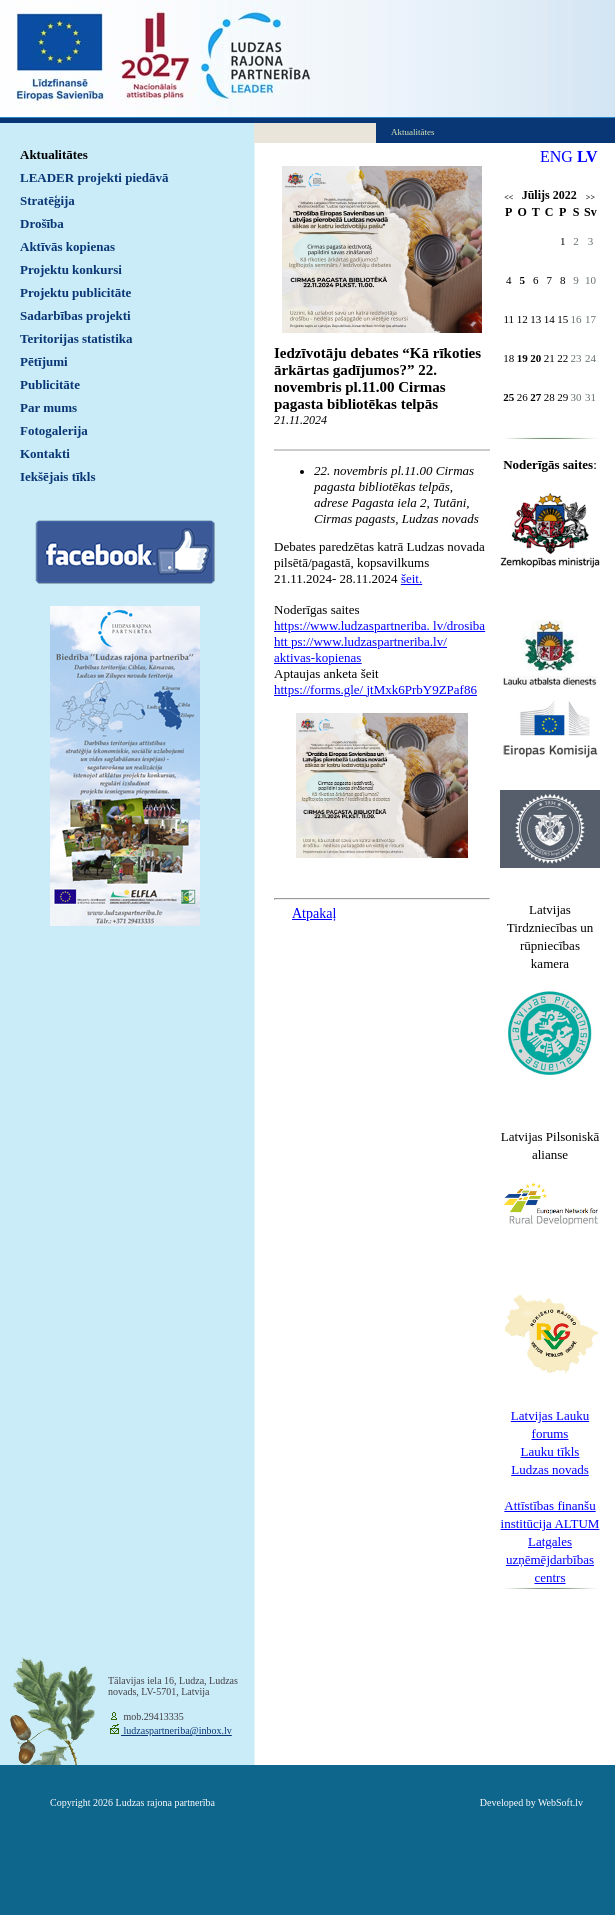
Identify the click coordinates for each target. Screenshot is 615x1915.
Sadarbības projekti (75, 315)
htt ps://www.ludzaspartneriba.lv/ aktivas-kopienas (360, 649)
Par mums (48, 407)
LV (587, 156)
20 (535, 358)
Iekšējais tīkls (57, 476)
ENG (556, 156)
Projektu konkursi (71, 269)
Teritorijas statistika (76, 338)
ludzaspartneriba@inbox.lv (176, 1730)
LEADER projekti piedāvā (94, 177)
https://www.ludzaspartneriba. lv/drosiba (379, 625)
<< (508, 197)
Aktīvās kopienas (67, 246)
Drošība (42, 223)
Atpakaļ (314, 913)
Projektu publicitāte (75, 292)
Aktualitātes (54, 154)
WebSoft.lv (560, 1802)
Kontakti (45, 453)
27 (535, 397)
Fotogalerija (54, 430)
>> (590, 197)
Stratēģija (47, 200)
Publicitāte (50, 384)
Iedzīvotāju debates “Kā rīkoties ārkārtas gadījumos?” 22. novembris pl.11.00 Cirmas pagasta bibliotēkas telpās (377, 378)
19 (522, 358)
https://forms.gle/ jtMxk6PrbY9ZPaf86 (375, 689)
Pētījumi (44, 361)
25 (508, 397)
